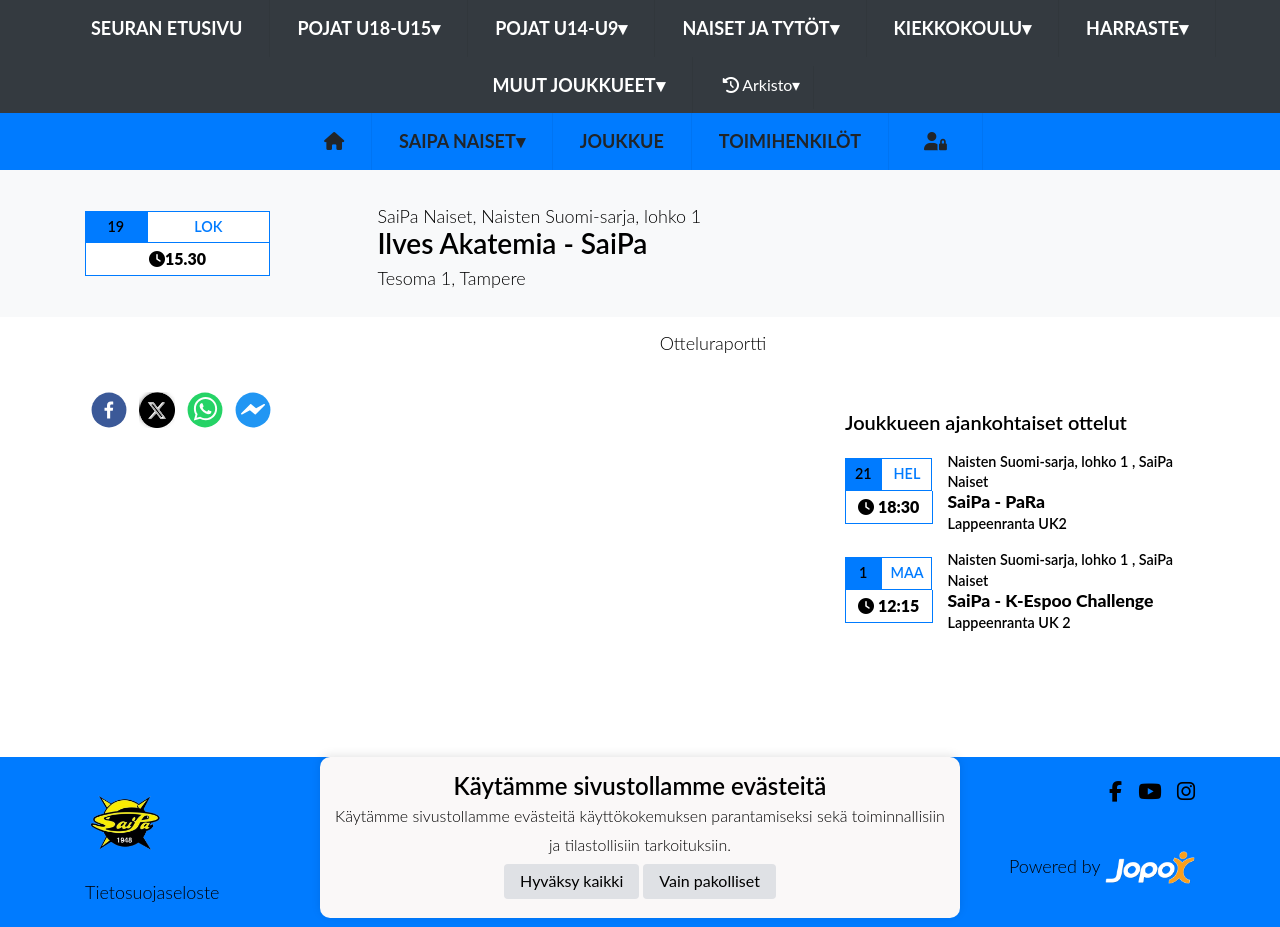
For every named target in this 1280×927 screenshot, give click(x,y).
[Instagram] (1178, 791)
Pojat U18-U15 (368, 28)
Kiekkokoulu (963, 28)
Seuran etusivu (167, 28)
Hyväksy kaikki (571, 880)
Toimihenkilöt (790, 141)
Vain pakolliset (709, 880)
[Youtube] (1141, 791)
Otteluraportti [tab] (713, 343)
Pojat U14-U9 (561, 28)
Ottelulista (909, 689)
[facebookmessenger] (253, 410)
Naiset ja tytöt (760, 28)
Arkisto (762, 85)
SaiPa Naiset (462, 141)
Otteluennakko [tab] (571, 343)
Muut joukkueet (579, 85)
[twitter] (157, 410)
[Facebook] (1107, 791)
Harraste (1137, 28)
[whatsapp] (205, 410)
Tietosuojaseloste (152, 892)
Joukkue (622, 141)
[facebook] (109, 410)
